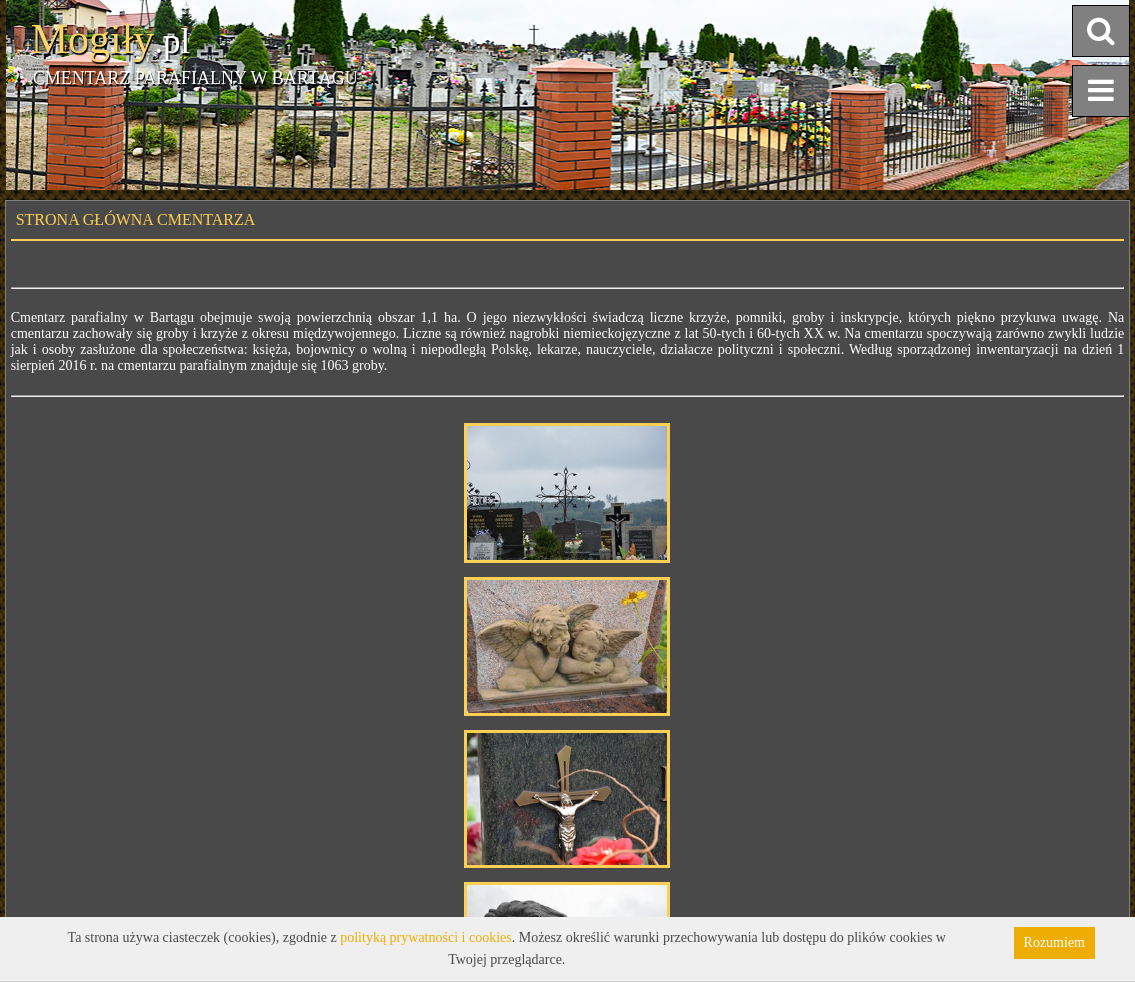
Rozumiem (1054, 942)
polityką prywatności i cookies (425, 937)
